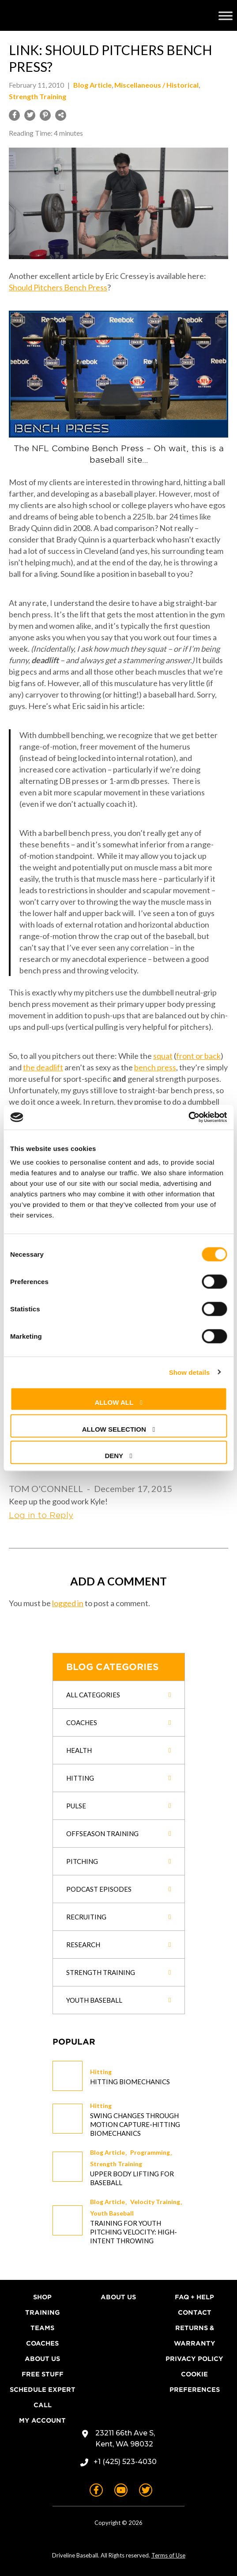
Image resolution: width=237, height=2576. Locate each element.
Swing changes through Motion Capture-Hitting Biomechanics (135, 2124)
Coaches (42, 2343)
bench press (155, 1067)
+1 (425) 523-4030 (125, 2461)
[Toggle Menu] (225, 15)
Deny (114, 1455)
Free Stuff (43, 2374)
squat (163, 1056)
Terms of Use (168, 2555)
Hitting (101, 2071)
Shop (42, 2297)
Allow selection (114, 1429)
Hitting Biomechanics (130, 2082)
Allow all (113, 1402)
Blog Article (107, 2152)
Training (42, 2312)
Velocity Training (155, 2201)
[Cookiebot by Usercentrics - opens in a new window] (188, 1117)
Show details (189, 1372)
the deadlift (43, 1067)
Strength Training (116, 2164)
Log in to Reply (41, 1515)
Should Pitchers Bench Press (58, 287)
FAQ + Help (194, 2297)
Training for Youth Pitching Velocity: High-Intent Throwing (133, 2232)
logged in (67, 1603)
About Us (42, 2358)
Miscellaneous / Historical (156, 85)
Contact (194, 2312)
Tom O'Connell (46, 1488)
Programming (150, 2152)
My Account (42, 2420)
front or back (198, 1056)
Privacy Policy (194, 2358)
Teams (42, 2327)
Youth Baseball (112, 2213)
